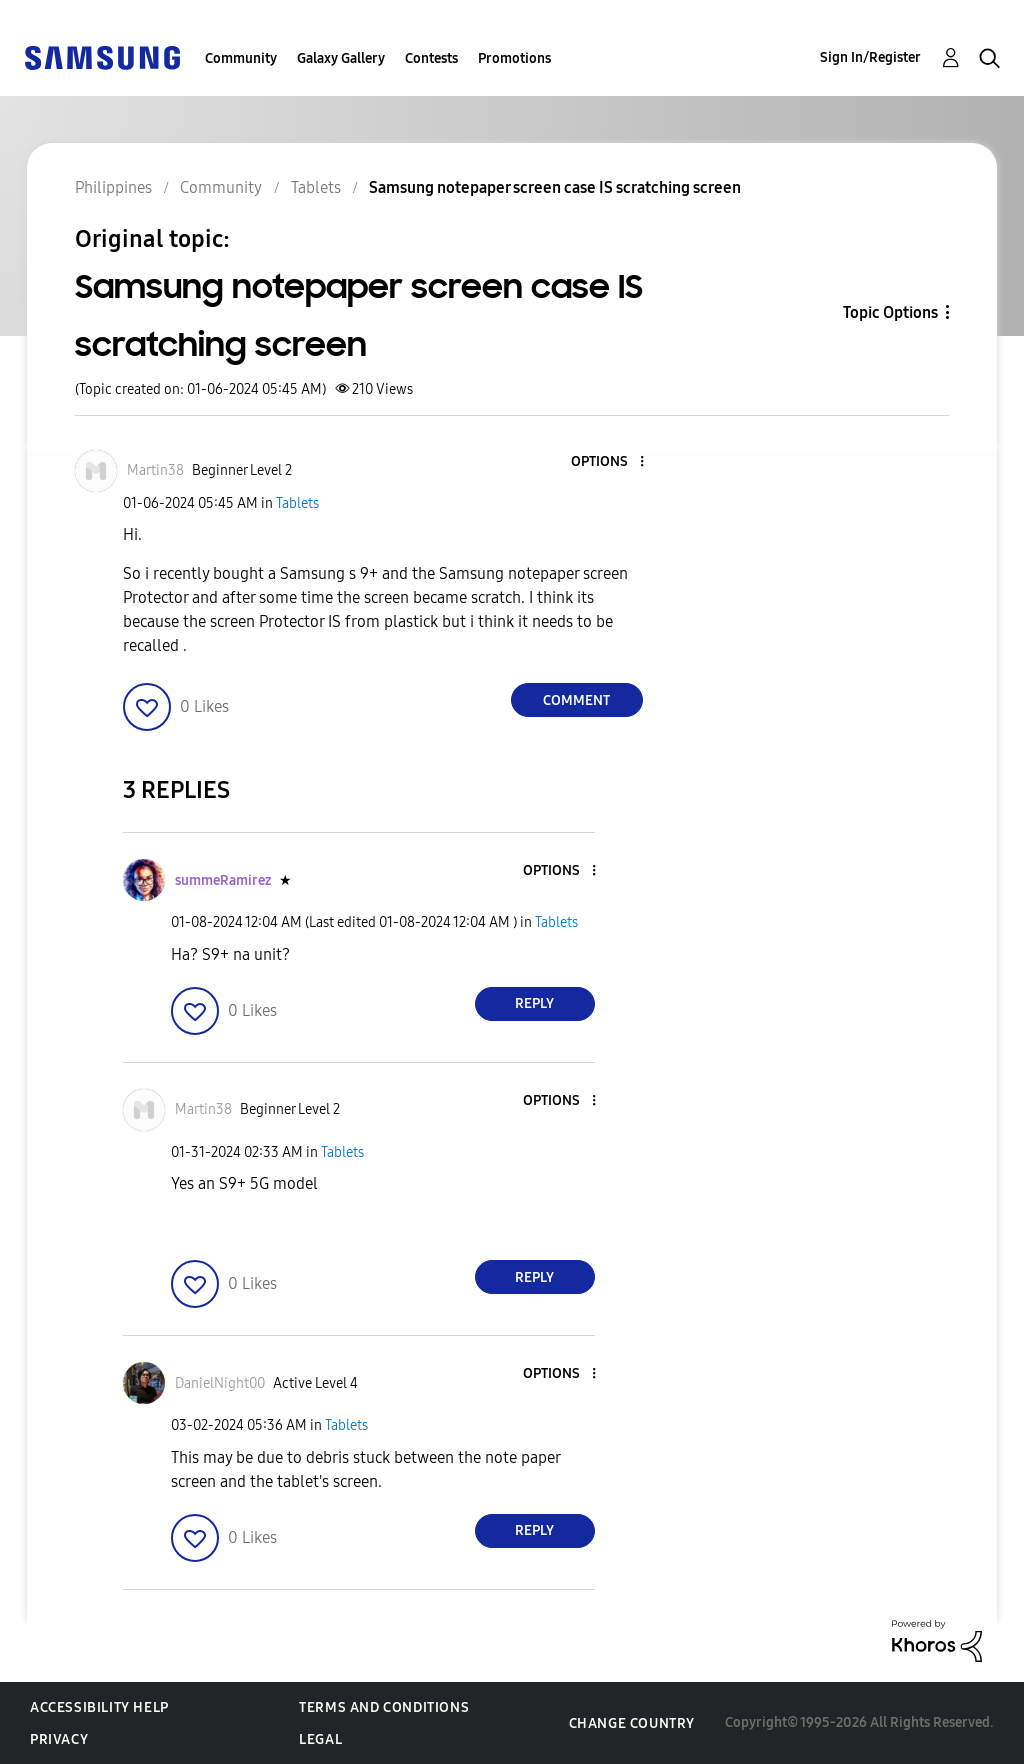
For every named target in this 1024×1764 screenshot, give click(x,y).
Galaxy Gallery (341, 58)
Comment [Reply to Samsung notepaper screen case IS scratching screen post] (576, 700)
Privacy (59, 1739)
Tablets (297, 503)
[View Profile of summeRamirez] (223, 880)
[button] (608, 462)
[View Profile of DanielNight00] (220, 1383)
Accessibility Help (99, 1707)
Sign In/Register (870, 57)
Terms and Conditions (384, 1707)
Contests (431, 58)
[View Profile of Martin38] (155, 470)
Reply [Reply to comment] (534, 1003)
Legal (320, 1739)
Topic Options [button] (890, 312)
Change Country (632, 1723)
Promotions (514, 58)
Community (241, 58)
